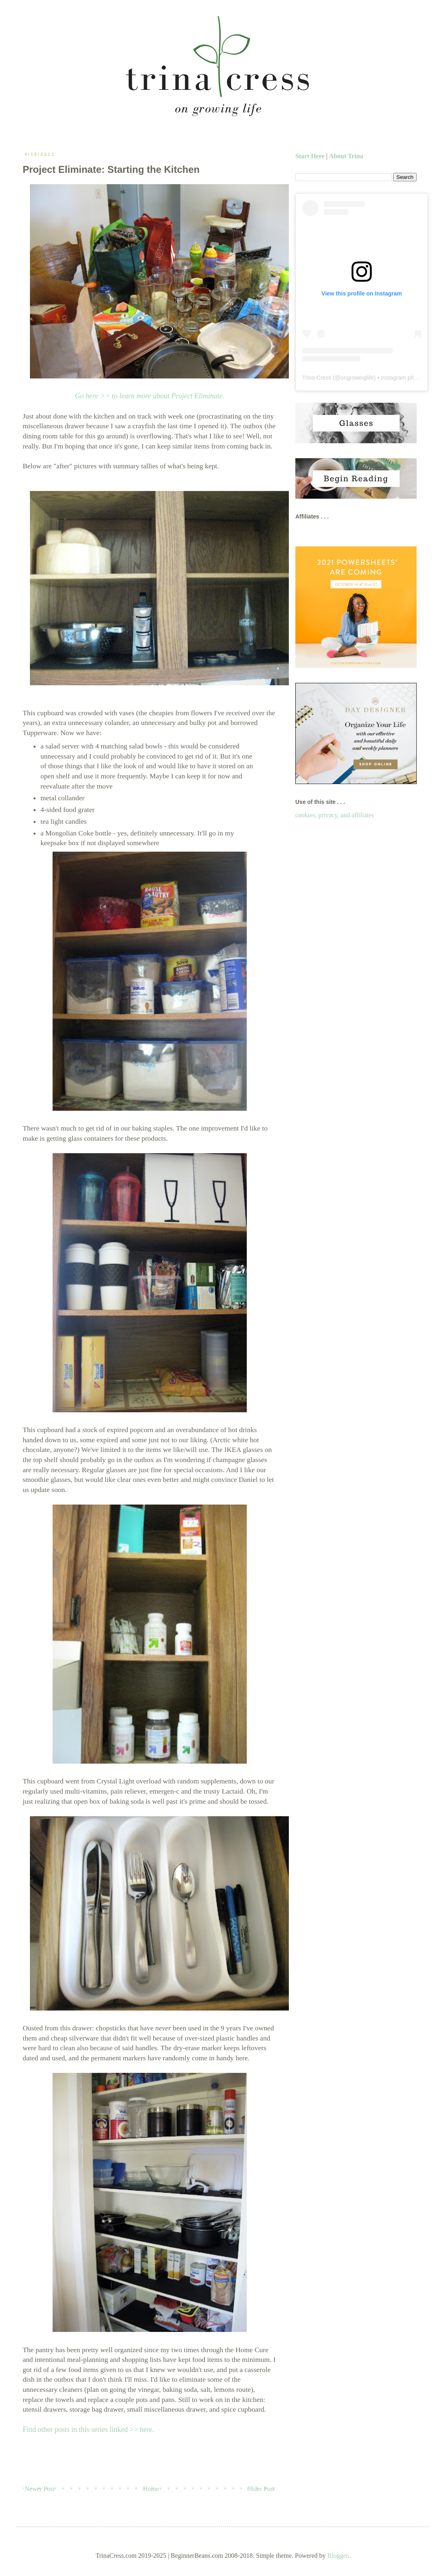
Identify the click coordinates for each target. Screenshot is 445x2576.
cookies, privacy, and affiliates (334, 815)
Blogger (337, 2555)
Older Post (261, 2488)
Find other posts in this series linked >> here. (88, 2429)
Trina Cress (316, 377)
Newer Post (40, 2488)
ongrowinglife (357, 377)
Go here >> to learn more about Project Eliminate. (150, 396)
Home (151, 2488)
